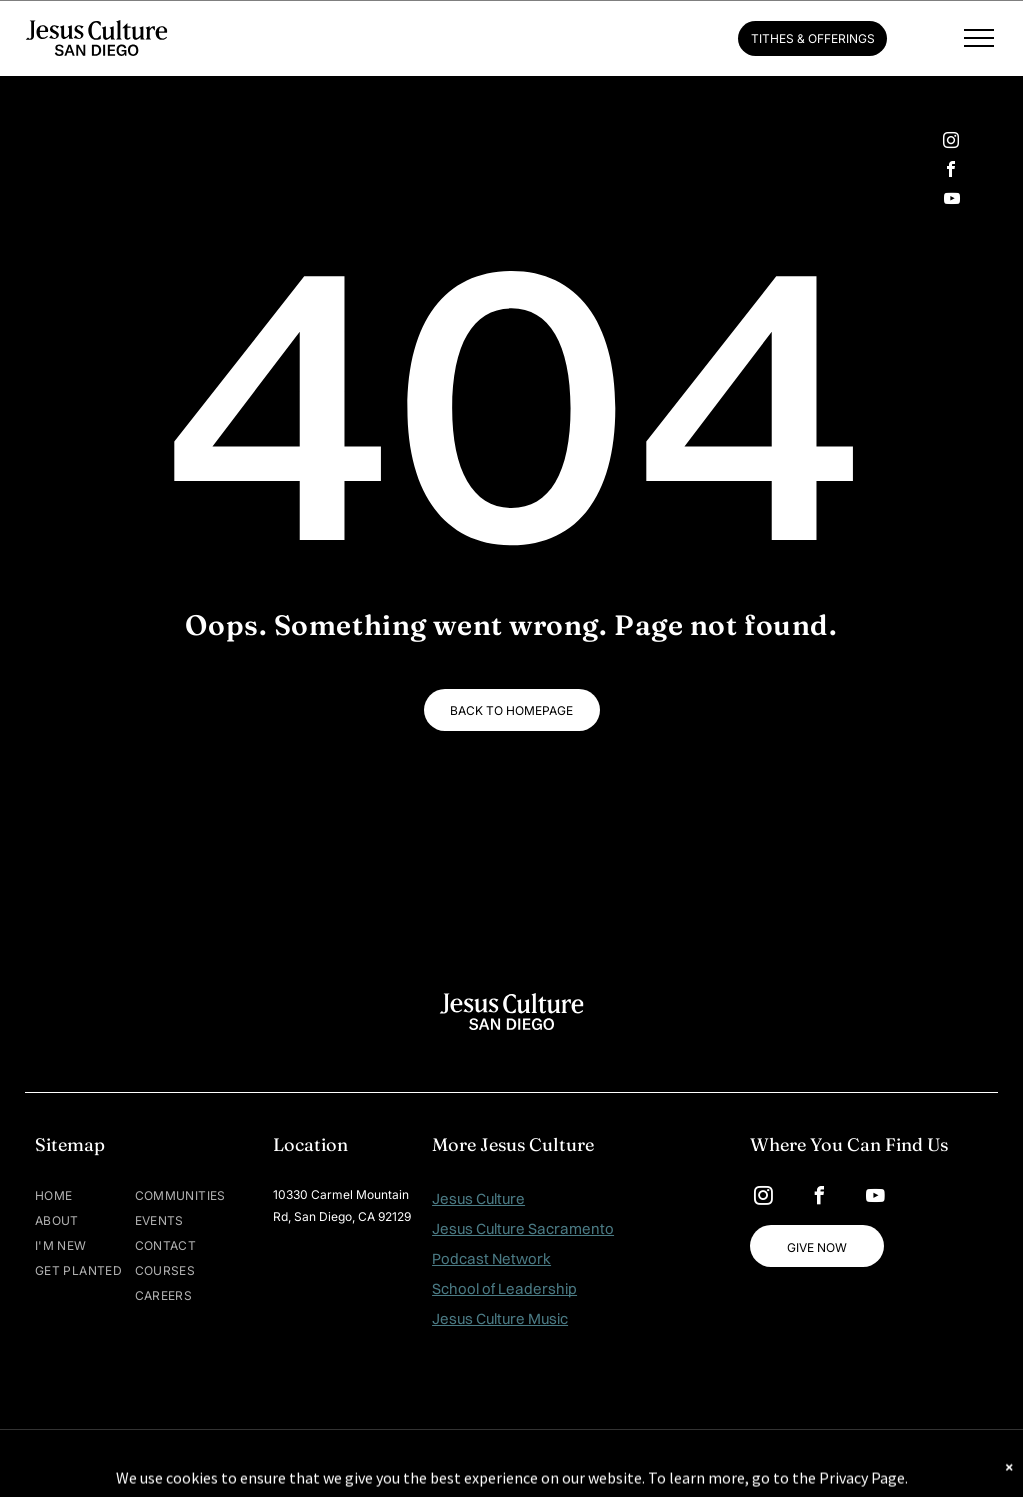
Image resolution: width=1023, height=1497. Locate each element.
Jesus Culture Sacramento (523, 1228)
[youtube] (952, 200)
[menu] (979, 38)
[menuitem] (95, 1195)
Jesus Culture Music (500, 1318)
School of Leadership (504, 1288)
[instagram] (951, 142)
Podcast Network (491, 1258)
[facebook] (951, 171)
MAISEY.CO (574, 1463)
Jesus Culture (478, 1198)
